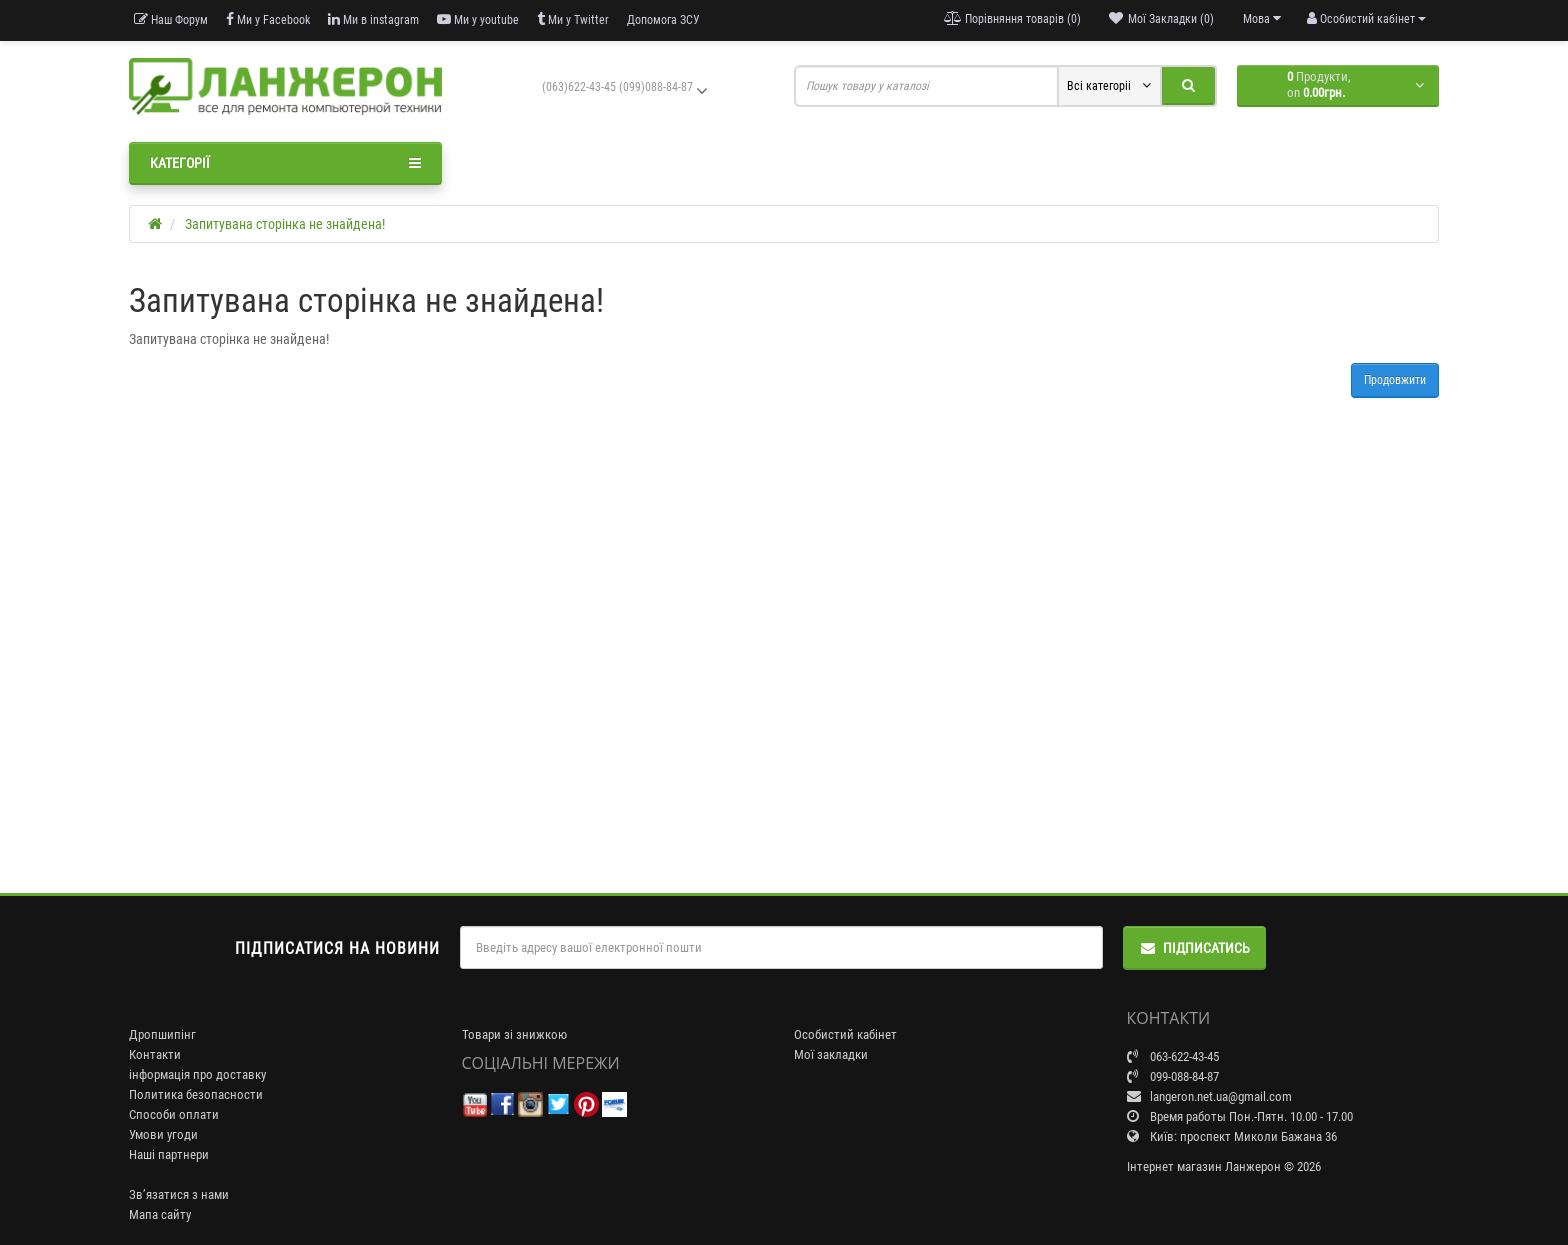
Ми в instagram (373, 19)
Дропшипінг (162, 1034)
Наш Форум (171, 19)
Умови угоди (163, 1134)
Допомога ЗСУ (663, 20)
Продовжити (1395, 380)
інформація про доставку (197, 1074)
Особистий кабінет (845, 1034)
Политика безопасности (196, 1094)
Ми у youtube (478, 19)
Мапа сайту (160, 1214)
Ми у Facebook (268, 19)
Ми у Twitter (573, 19)
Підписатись (1194, 948)
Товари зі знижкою (514, 1034)
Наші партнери (169, 1154)
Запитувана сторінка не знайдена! (285, 224)
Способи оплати (174, 1114)
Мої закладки (831, 1054)
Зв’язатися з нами (179, 1194)
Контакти (155, 1054)
